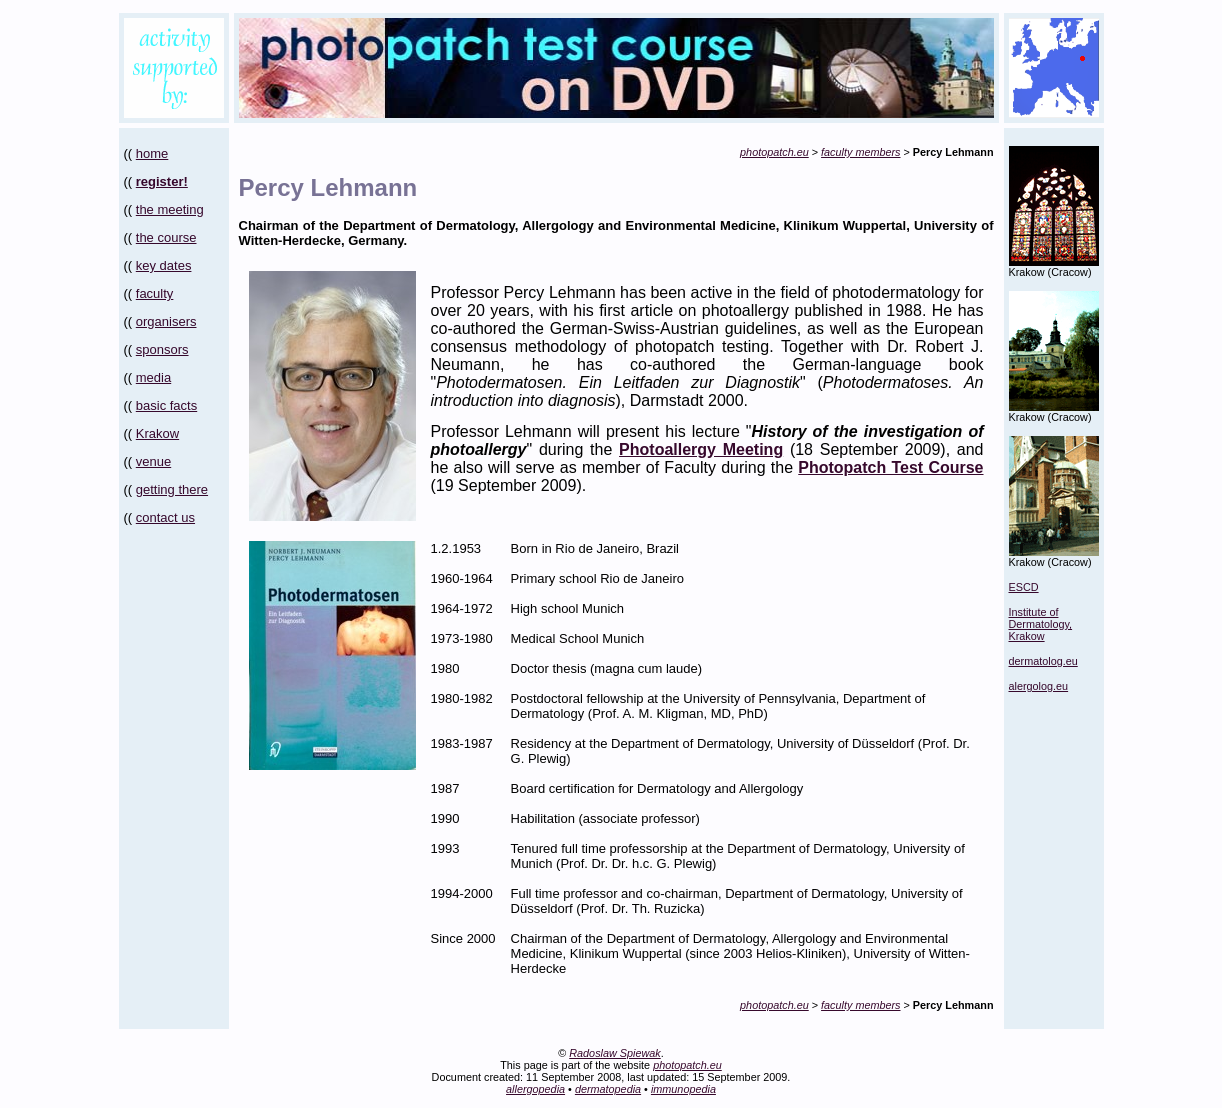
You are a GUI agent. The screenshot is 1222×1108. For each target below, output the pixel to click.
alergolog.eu (1039, 686)
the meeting (170, 209)
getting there (172, 489)
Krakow (157, 433)
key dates (164, 265)
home (152, 153)
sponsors (162, 349)
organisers (166, 321)
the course (166, 237)
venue (153, 461)
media (153, 377)
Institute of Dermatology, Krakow (1041, 624)
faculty (155, 293)
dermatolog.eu (1043, 661)
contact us (165, 517)
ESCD (1024, 587)
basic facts (166, 405)
